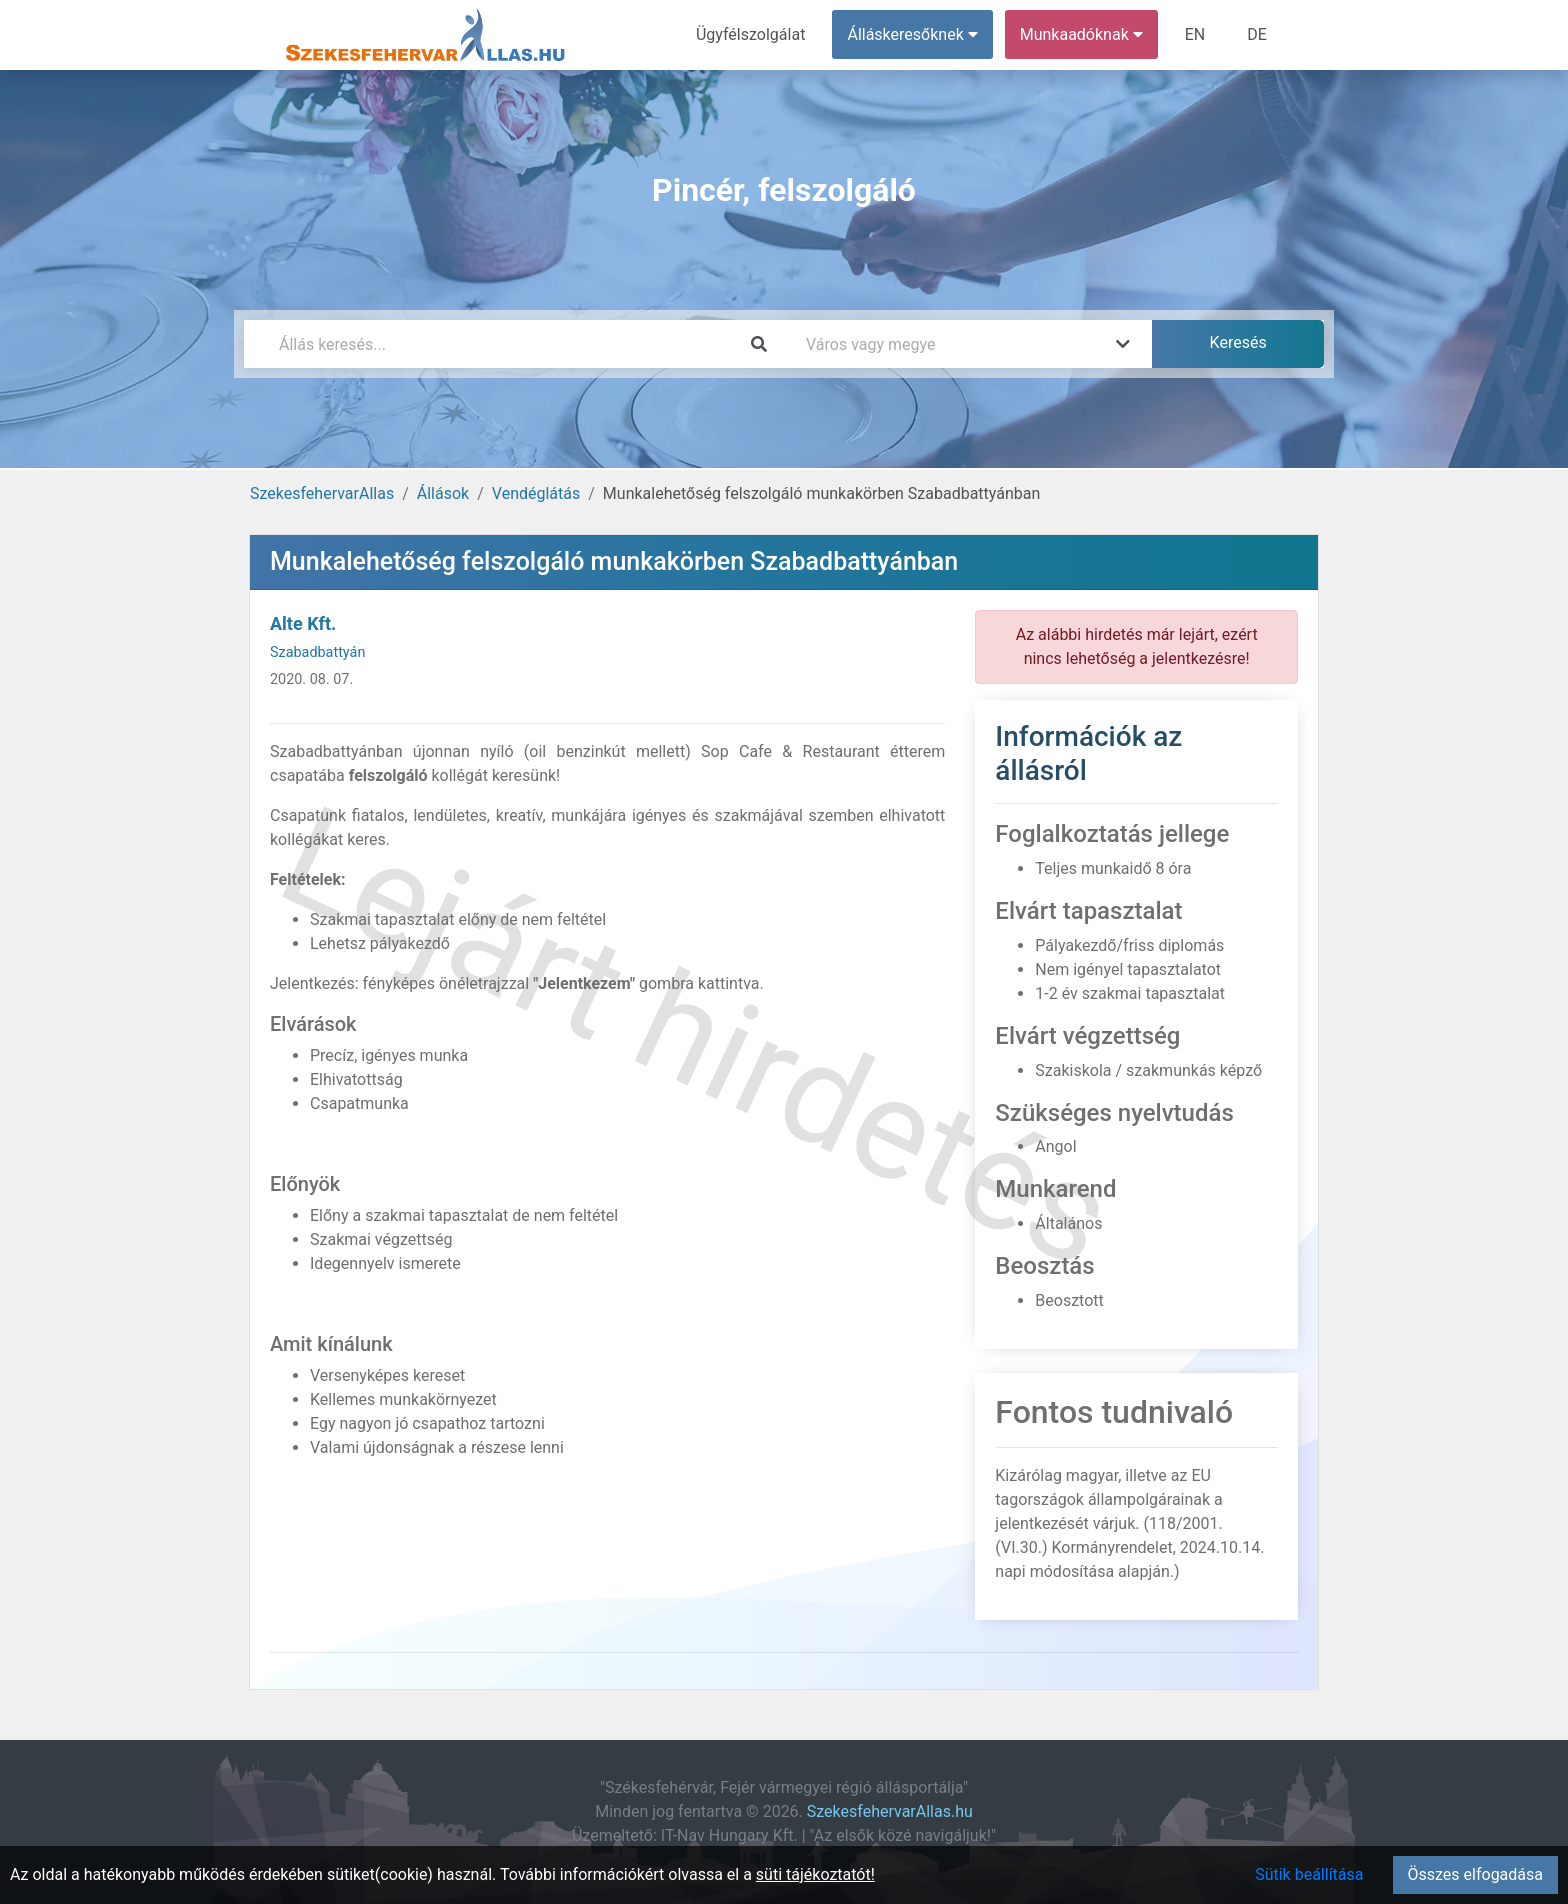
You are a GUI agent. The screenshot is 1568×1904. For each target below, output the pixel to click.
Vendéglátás (536, 493)
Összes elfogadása (1475, 1874)
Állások (443, 493)
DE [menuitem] (1257, 34)
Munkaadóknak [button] (1081, 34)
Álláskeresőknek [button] (913, 34)
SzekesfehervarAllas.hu (890, 1811)
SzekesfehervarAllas (322, 493)
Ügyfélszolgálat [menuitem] (750, 34)
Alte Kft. (303, 623)
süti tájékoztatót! (815, 1874)
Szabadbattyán (317, 652)
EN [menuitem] (1195, 34)
